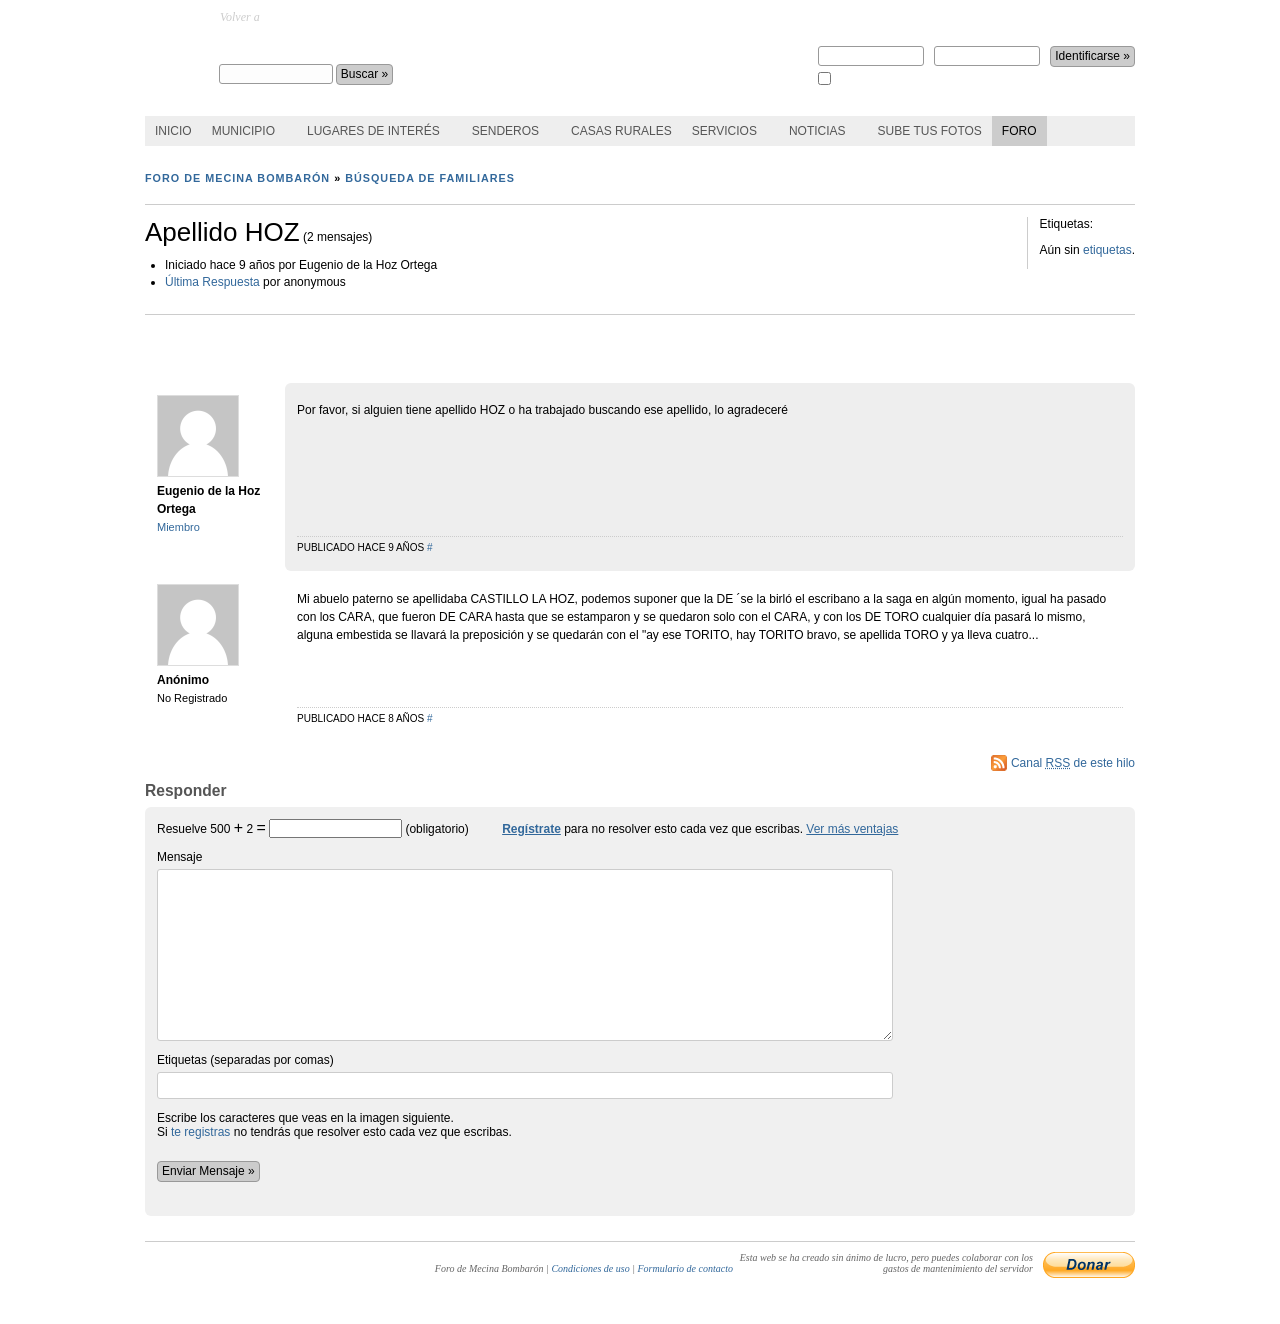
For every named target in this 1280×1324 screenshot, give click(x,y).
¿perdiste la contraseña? (1022, 17)
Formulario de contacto (685, 1268)
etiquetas (1107, 250)
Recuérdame (860, 79)
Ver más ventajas (852, 829)
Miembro (178, 527)
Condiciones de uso (590, 1268)
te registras (200, 1132)
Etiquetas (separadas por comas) (525, 1076)
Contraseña (987, 49)
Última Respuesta (212, 282)
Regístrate (845, 17)
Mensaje (525, 945)
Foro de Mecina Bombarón (321, 46)
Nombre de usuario (871, 49)
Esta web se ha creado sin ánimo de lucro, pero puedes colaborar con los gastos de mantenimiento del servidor (886, 1263)
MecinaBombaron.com (317, 17)
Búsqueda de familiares (430, 178)
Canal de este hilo (1073, 763)
